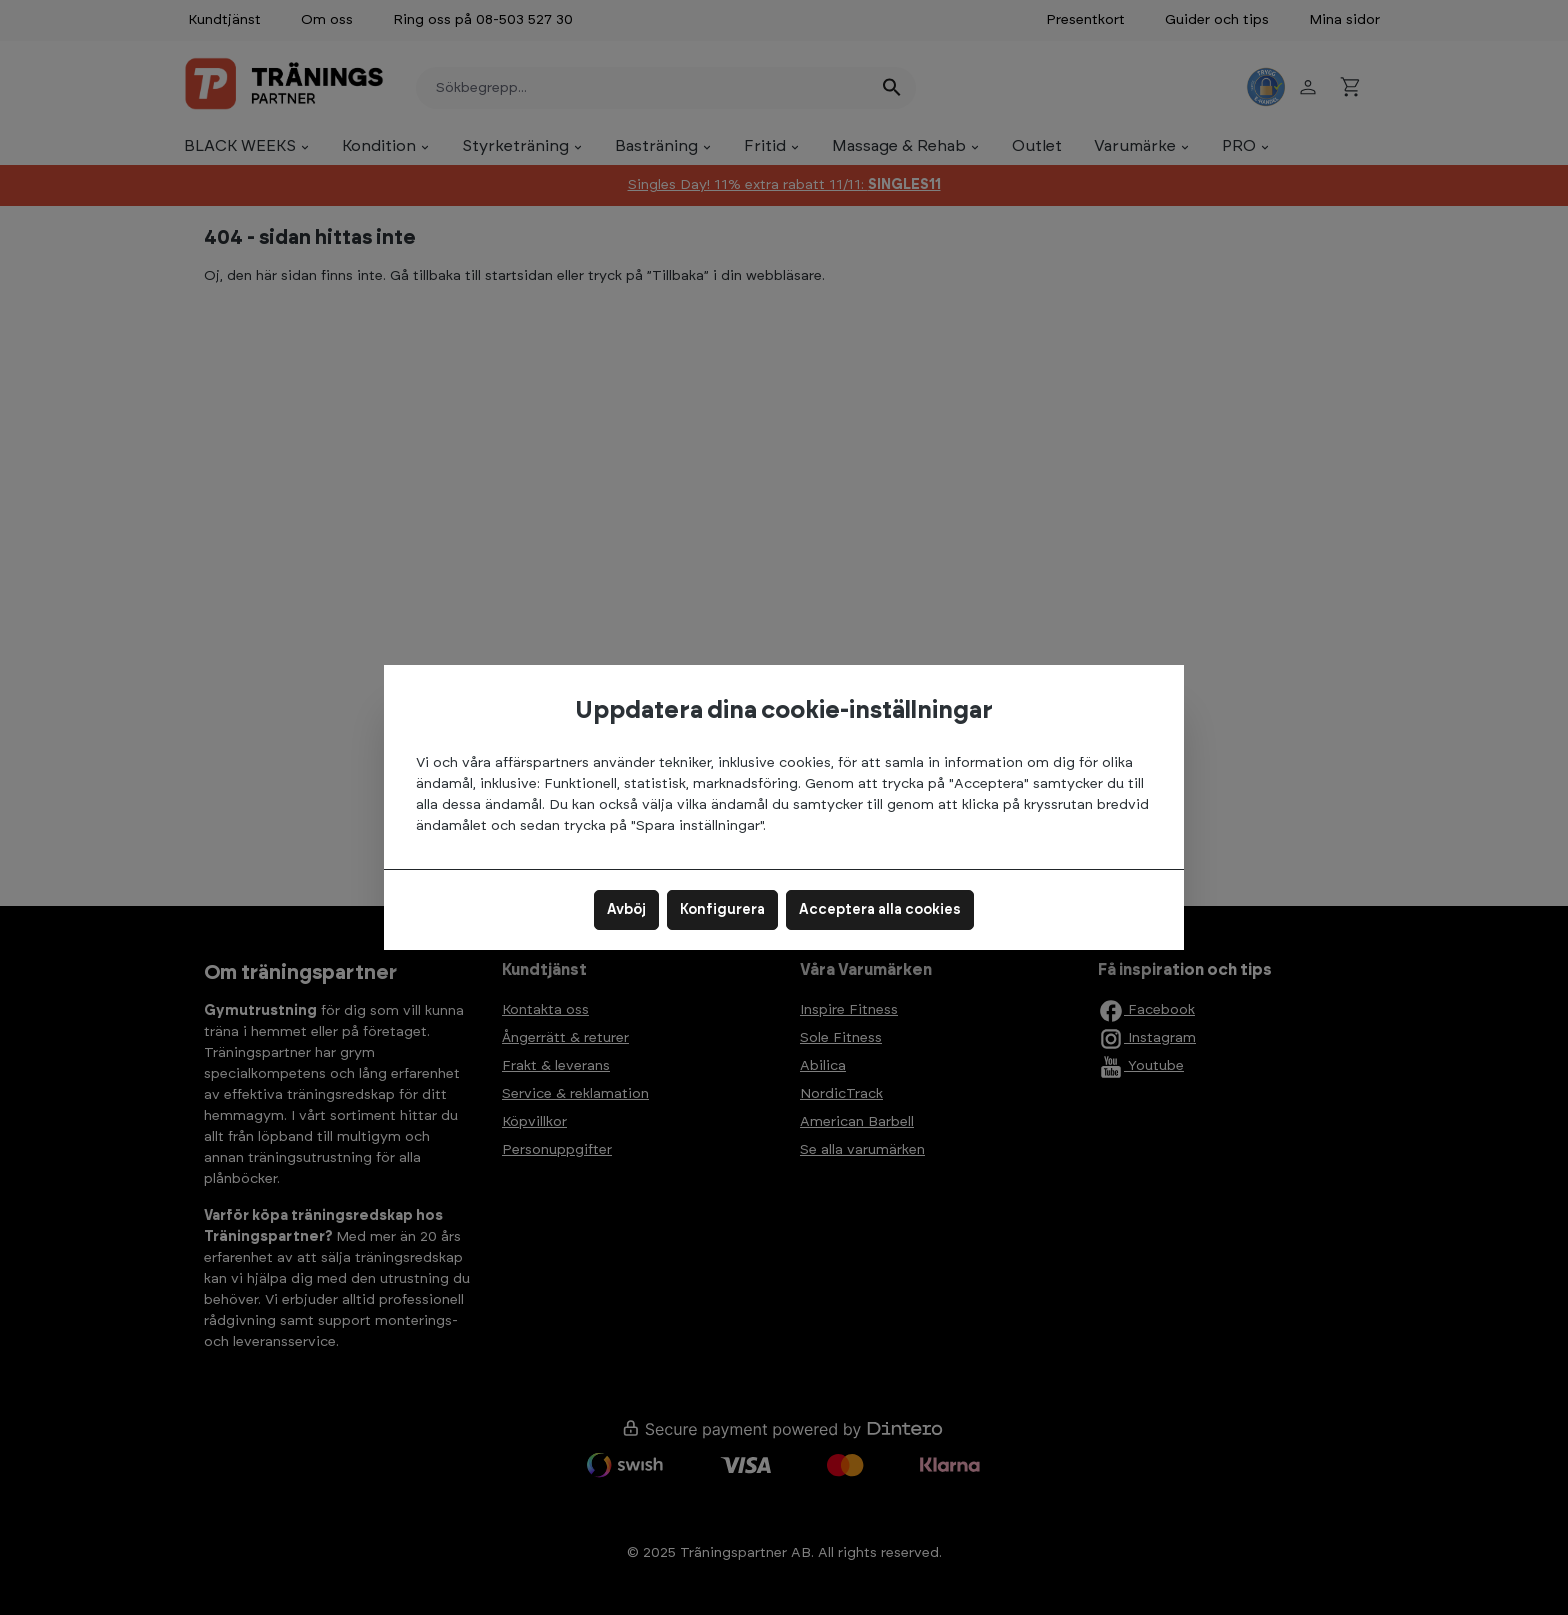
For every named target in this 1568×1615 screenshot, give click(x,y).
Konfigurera (722, 910)
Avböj (626, 910)
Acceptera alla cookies (880, 910)
